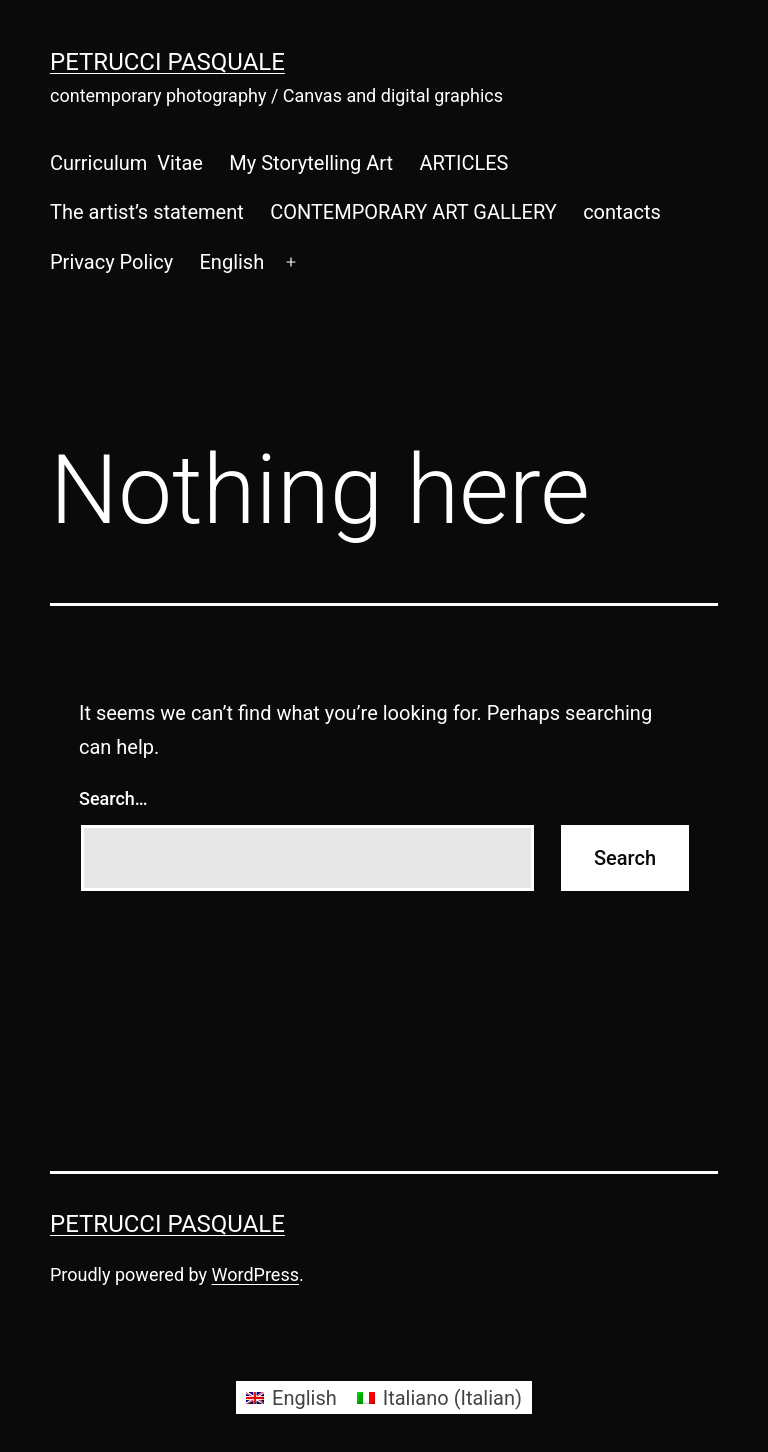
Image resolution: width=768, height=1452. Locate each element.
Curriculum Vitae (126, 163)
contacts (622, 212)
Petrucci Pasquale (167, 62)
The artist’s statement (147, 212)
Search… (113, 798)
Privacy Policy (111, 262)
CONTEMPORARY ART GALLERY (413, 212)
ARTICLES (463, 163)
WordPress (255, 1274)
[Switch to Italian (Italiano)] (439, 1397)
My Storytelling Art (311, 163)
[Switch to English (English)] (291, 1397)
